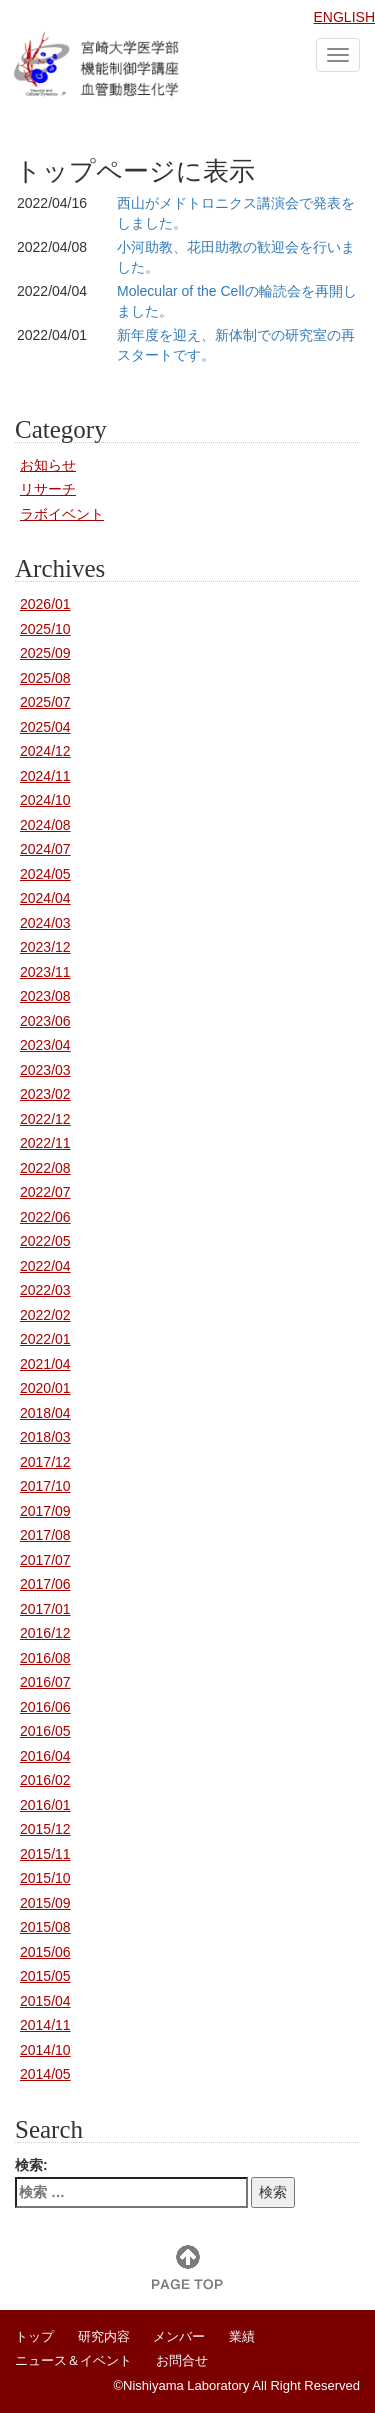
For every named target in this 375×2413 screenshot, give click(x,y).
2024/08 (45, 825)
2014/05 (45, 2074)
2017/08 (45, 1535)
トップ (34, 2336)
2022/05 (45, 1241)
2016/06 (45, 1707)
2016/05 (45, 1731)
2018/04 (45, 1413)
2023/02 (45, 1094)
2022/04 (45, 1266)
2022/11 (45, 1143)
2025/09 (45, 653)
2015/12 (45, 1829)
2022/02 (45, 1315)
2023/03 (45, 1070)
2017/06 (45, 1584)
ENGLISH (344, 17)
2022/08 (45, 1168)
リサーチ (48, 489)
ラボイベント (62, 514)
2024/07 (45, 849)
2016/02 (45, 1780)
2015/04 (45, 2001)
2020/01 (45, 1388)
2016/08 (45, 1658)
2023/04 (45, 1045)
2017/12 (45, 1462)
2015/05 (45, 1976)
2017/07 (45, 1560)
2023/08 (45, 996)
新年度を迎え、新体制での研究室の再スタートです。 (236, 345)
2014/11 (45, 2025)
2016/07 (45, 1682)
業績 (242, 2336)
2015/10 (45, 1878)
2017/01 (45, 1609)
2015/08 (45, 1927)
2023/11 (45, 972)
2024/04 (45, 898)
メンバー (179, 2336)
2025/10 (45, 629)
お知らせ (48, 465)
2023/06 (45, 1021)
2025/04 (45, 727)
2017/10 (45, 1486)
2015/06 (45, 1952)
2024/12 (45, 751)
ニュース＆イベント (73, 2360)
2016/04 (45, 1756)
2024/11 (45, 776)
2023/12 (45, 947)
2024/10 (45, 800)
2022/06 (45, 1217)
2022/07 (45, 1192)
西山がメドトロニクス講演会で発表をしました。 (236, 213)
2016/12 (45, 1633)
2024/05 (45, 874)
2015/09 (45, 1903)
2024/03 (45, 923)
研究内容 (104, 2336)
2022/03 (45, 1290)
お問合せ (182, 2360)
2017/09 (45, 1511)
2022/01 (45, 1339)
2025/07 (45, 702)
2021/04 (45, 1364)
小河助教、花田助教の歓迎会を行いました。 (236, 257)
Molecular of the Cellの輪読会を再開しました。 (237, 301)
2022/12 (45, 1119)
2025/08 (45, 678)
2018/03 (45, 1437)
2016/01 (45, 1805)
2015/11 (45, 1854)
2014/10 (45, 2050)
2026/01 (45, 604)
